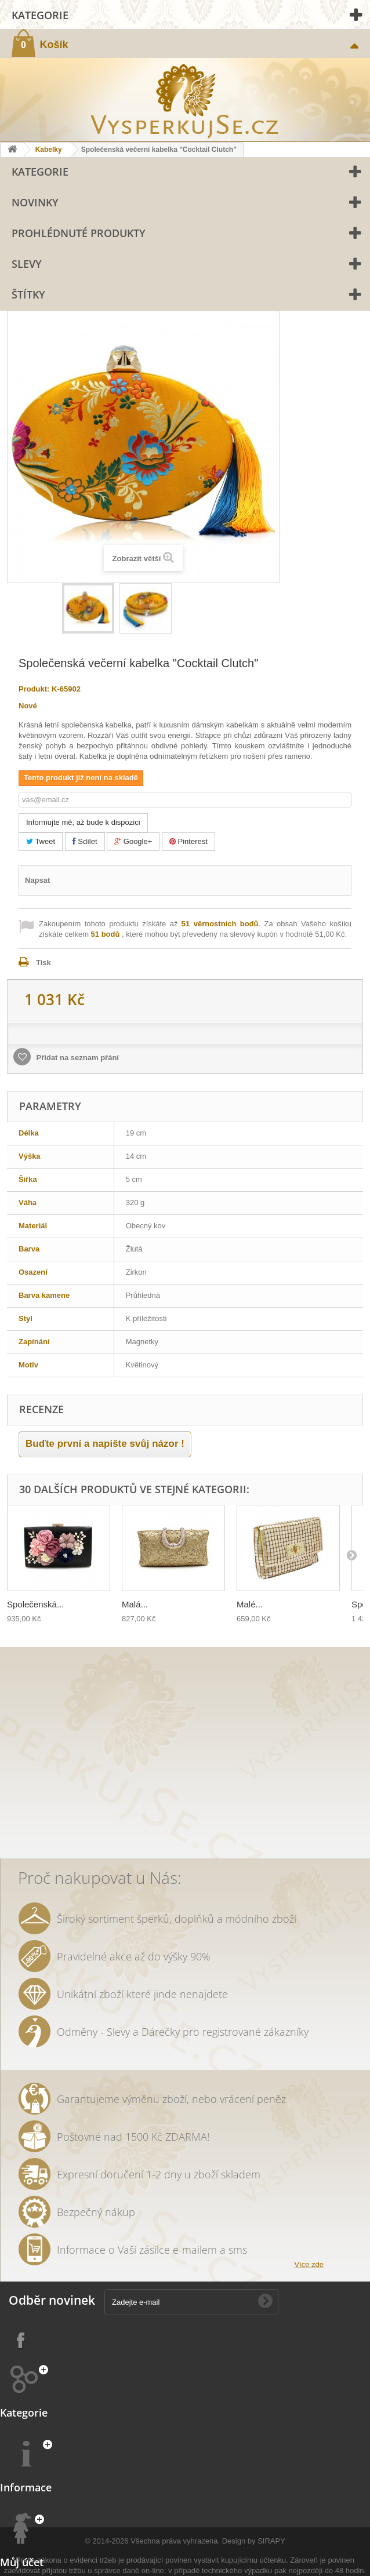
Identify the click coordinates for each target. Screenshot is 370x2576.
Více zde (309, 2264)
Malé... (250, 1604)
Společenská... (35, 1604)
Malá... (135, 1604)
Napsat (37, 880)
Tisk (43, 962)
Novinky (35, 202)
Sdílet (84, 841)
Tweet (40, 841)
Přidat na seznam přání (76, 1057)
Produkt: (34, 689)
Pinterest (188, 841)
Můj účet (21, 2562)
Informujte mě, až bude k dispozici (83, 822)
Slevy (27, 264)
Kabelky (48, 149)
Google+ (133, 841)
